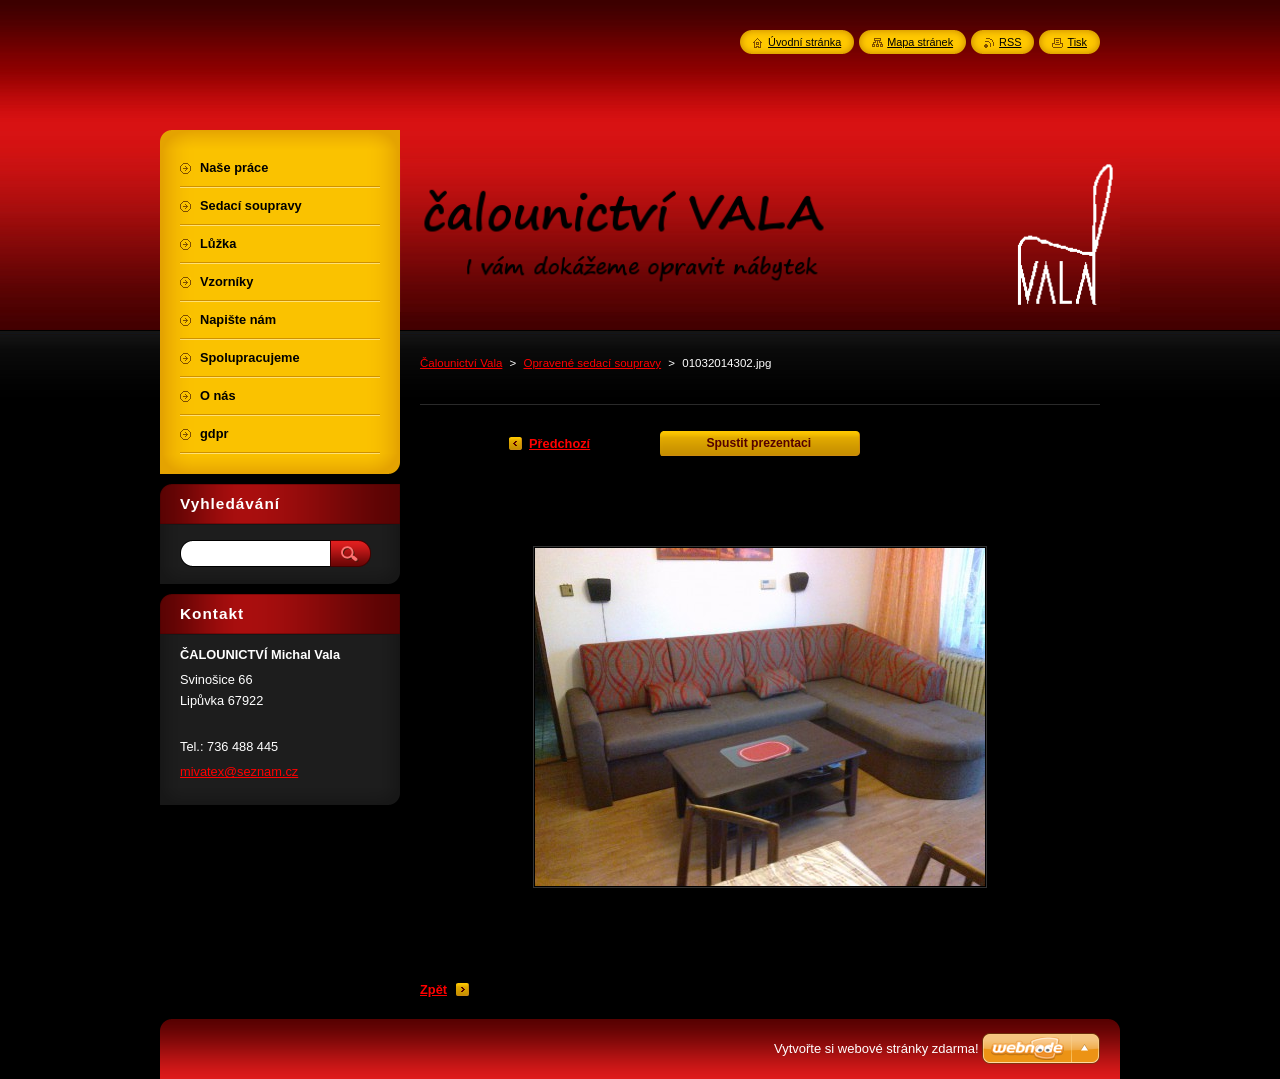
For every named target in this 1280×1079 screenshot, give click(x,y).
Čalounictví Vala (461, 363)
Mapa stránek (920, 42)
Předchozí (559, 443)
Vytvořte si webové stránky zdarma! (876, 1048)
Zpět (433, 989)
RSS (1010, 42)
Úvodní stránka (804, 42)
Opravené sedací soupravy (593, 363)
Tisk (1077, 42)
